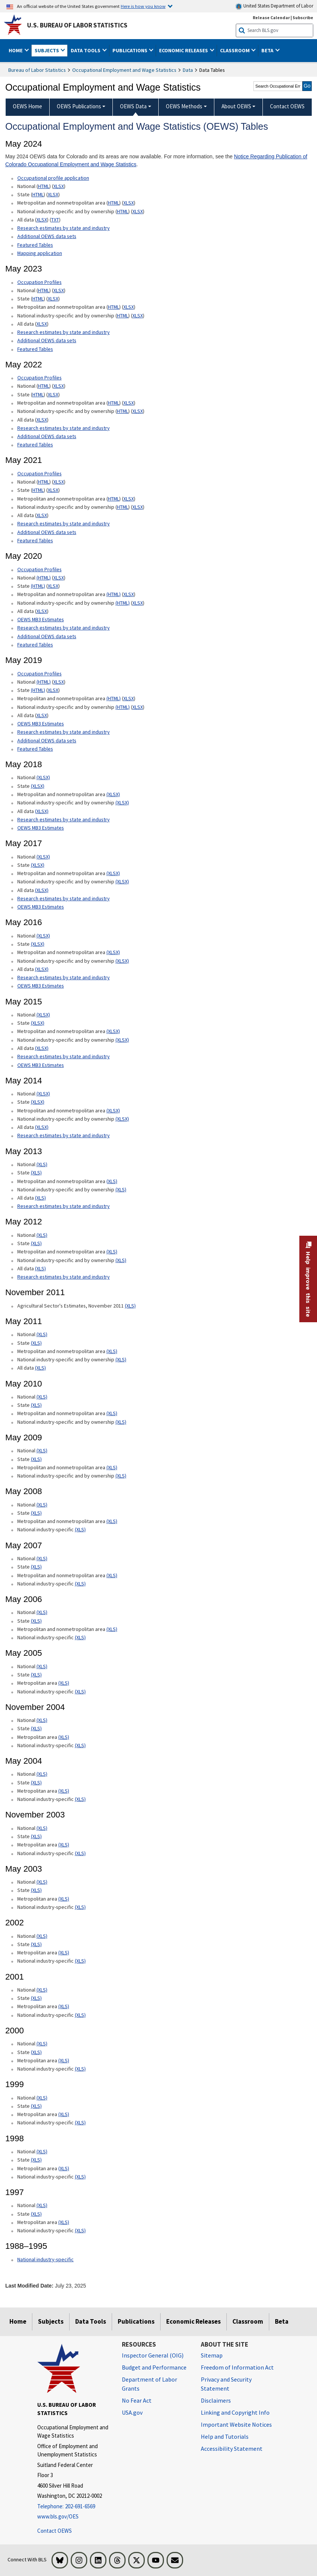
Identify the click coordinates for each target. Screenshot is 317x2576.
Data (188, 70)
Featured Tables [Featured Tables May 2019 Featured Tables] (35, 748)
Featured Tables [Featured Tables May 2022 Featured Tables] (35, 444)
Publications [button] (130, 50)
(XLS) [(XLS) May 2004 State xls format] (36, 1782)
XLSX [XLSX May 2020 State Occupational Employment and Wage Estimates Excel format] (53, 586)
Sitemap (212, 2355)
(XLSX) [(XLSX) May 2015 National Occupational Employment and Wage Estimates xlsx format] (43, 1014)
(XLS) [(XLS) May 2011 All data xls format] (40, 1367)
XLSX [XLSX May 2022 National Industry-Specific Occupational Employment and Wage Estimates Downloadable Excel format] (137, 411)
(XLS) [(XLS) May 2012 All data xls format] (40, 1268)
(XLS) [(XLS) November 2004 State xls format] (36, 1728)
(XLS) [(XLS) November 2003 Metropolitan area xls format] (63, 1844)
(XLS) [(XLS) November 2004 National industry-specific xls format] (80, 1745)
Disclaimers (216, 2400)
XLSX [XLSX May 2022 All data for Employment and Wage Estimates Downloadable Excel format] (41, 419)
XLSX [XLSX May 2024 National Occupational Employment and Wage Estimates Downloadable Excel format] (58, 186)
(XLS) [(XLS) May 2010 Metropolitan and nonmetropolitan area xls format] (111, 1413)
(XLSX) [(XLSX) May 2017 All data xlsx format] (42, 890)
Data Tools (90, 2321)
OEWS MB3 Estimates (40, 619)
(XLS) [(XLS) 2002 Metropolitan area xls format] (63, 1952)
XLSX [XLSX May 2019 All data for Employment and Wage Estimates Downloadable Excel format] (41, 715)
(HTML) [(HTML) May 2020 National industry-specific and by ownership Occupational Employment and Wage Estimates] (122, 602)
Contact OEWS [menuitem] (287, 106)
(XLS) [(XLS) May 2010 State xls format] (36, 1405)
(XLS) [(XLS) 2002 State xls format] (36, 1944)
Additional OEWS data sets (46, 236)
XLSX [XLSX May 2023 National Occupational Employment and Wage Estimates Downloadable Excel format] (58, 290)
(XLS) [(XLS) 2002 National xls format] (41, 1936)
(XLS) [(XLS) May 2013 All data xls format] (40, 1197)
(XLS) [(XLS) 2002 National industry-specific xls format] (80, 1960)
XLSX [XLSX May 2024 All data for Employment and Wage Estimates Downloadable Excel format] (41, 219)
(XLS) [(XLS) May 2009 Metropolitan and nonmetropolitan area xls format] (111, 1467)
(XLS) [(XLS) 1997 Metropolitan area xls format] (63, 2222)
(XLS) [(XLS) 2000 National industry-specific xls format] (80, 2068)
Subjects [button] (47, 50)
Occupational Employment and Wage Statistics (124, 70)
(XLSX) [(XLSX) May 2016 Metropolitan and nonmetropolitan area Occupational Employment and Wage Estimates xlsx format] (113, 952)
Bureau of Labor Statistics (37, 70)
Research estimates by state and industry (63, 228)
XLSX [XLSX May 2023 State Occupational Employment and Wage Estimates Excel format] (53, 298)
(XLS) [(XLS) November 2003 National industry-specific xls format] (80, 1853)
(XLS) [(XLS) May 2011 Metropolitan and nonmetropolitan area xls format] (111, 1351)
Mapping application (39, 253)
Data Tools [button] (86, 50)
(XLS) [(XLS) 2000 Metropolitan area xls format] (63, 2060)
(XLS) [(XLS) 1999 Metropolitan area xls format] (63, 2114)
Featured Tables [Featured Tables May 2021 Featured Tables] (35, 540)
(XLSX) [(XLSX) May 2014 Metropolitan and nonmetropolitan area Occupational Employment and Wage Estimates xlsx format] (113, 1110)
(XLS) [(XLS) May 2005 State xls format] (36, 1674)
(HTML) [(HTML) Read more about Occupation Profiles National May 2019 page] (43, 681)
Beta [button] (268, 50)
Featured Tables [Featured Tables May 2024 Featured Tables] (35, 244)
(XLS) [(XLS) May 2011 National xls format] (41, 1334)
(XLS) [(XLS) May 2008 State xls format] (36, 1512)
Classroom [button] (235, 50)
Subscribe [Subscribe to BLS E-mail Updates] (303, 17)
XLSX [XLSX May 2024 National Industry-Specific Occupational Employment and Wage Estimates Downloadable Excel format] (137, 211)
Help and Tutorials (225, 2436)
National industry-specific (45, 2259)
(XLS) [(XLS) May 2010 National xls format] (41, 1396)
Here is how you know (143, 6)
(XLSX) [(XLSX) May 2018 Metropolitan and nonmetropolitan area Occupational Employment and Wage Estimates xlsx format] (113, 794)
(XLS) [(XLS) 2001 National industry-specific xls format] (80, 2015)
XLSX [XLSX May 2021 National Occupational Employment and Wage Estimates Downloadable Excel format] (58, 481)
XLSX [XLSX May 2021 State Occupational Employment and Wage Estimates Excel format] (53, 490)
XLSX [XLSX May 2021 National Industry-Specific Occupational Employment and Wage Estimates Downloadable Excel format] (137, 507)
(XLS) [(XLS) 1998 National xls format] (41, 2151)
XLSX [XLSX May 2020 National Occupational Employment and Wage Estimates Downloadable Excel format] (58, 577)
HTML (43, 186)
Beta (281, 2321)
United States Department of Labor (274, 6)
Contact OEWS (54, 2530)
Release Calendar (271, 17)
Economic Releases (193, 2321)
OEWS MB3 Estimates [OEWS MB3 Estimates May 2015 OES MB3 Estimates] (40, 1065)
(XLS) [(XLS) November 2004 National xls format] (41, 1720)
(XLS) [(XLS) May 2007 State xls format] (36, 1566)
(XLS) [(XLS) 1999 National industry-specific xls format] (80, 2122)
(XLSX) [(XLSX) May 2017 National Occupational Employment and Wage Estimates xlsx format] (43, 856)
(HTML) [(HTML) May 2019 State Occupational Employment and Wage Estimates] (38, 690)
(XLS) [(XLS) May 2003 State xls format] (36, 1890)
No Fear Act (137, 2400)
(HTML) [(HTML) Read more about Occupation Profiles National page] (43, 577)
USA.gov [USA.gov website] (132, 2412)
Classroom (247, 2321)
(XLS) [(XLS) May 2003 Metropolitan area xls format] (63, 1898)
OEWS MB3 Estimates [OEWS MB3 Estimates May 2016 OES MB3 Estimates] (40, 985)
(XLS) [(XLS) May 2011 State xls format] (36, 1343)
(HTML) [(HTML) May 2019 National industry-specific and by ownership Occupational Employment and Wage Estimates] (122, 707)
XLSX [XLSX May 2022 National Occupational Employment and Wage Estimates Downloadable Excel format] (58, 385)
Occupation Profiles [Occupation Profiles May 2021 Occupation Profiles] (39, 377)
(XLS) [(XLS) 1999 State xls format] (36, 2106)
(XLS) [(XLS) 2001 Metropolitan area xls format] (63, 2006)
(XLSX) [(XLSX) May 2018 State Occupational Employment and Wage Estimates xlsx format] (37, 786)
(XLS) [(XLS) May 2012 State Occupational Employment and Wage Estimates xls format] (36, 1243)
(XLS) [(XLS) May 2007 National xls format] (41, 1558)
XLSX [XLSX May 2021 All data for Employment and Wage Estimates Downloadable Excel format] (41, 515)
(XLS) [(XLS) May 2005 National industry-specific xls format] (80, 1691)
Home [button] (16, 50)
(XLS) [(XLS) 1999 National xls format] (41, 2097)
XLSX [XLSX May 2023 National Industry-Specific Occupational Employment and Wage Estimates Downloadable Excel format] (137, 315)
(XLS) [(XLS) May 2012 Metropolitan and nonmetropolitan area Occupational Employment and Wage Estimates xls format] (111, 1251)
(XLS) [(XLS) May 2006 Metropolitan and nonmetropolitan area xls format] (111, 1629)
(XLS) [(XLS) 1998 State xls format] (36, 2159)
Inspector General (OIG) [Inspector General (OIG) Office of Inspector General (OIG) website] (153, 2355)
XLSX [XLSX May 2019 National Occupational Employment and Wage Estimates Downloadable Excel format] (58, 681)
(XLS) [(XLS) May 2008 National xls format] (41, 1504)
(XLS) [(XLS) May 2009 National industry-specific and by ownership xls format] (120, 1475)
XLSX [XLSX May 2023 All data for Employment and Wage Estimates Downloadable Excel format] (41, 323)
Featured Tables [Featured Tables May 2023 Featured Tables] (35, 349)
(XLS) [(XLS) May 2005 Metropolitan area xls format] (63, 1682)
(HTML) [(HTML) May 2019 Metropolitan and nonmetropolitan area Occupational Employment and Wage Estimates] (113, 698)
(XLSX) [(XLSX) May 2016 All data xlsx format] (42, 969)
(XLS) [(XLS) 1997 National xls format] (41, 2205)
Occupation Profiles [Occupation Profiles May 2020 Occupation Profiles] (39, 569)
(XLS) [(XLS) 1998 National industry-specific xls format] (80, 2176)
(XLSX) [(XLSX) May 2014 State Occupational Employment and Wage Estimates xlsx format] (37, 1101)
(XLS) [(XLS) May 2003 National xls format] (41, 1881)
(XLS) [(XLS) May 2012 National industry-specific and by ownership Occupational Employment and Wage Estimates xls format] (120, 1260)
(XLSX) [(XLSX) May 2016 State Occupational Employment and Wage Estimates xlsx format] (37, 944)
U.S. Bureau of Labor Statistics (77, 25)
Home (17, 2321)
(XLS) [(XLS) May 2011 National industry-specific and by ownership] (120, 1359)
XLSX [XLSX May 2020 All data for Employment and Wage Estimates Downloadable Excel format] (41, 611)
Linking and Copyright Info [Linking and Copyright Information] (235, 2412)
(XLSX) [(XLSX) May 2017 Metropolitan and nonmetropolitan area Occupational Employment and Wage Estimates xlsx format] (113, 873)
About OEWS (236, 106)
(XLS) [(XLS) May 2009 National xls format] (41, 1450)
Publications (136, 2321)
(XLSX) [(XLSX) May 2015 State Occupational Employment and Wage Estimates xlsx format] (37, 1022)
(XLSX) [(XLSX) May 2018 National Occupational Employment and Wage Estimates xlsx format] (43, 777)
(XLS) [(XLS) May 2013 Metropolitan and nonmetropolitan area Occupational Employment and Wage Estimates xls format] (111, 1181)
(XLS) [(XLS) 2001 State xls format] (36, 1998)
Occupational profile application (53, 177)
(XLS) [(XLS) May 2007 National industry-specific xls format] (80, 1583)
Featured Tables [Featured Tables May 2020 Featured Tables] (35, 644)
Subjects (51, 2321)
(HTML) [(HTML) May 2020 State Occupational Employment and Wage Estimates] (38, 586)
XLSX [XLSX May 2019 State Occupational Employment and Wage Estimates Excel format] (53, 690)
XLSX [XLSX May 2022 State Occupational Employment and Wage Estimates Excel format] (53, 394)
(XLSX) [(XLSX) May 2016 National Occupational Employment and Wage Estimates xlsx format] (43, 935)
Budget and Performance (154, 2367)
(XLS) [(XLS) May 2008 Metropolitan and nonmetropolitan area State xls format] (111, 1521)
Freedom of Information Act (237, 2367)
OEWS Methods (184, 106)
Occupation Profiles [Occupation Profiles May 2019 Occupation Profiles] (39, 673)
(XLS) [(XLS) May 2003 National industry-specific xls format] (80, 1907)
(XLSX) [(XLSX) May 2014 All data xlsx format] (42, 1127)
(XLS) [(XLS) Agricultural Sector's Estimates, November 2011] (130, 1305)
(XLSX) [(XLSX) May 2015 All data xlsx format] (42, 1048)
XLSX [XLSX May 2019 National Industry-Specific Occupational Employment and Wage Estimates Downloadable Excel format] (137, 707)
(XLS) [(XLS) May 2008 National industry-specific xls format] (80, 1529)
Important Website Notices (236, 2424)
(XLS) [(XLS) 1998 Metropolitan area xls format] (63, 2168)
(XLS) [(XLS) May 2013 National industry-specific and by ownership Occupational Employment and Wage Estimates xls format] (120, 1189)
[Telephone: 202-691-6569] (74, 2506)
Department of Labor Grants (149, 2384)
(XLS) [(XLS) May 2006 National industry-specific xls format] (80, 1637)
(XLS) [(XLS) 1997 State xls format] (36, 2213)
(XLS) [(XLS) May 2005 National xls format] (41, 1666)
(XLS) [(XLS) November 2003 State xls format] (36, 1836)
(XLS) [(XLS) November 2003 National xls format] (41, 1828)
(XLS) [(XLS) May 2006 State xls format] (36, 1620)
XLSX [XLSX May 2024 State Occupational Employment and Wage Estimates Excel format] (53, 194)
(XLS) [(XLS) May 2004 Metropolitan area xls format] (63, 1790)
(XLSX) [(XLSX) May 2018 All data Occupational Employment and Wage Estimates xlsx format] (42, 811)
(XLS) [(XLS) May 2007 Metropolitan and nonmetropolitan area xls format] (111, 1575)
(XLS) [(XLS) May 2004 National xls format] (41, 1773)
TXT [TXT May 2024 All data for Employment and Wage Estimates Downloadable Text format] (55, 219)
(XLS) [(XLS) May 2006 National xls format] (41, 1612)
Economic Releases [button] (184, 50)
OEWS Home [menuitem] (27, 106)
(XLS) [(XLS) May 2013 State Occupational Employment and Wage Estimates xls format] (36, 1172)
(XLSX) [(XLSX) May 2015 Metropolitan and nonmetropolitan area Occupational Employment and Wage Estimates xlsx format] (113, 1031)
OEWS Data (133, 106)
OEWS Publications (79, 106)
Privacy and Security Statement (226, 2384)
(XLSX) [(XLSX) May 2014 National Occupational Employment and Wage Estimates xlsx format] (43, 1093)
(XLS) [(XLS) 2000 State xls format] (36, 2052)
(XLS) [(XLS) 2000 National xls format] (41, 2043)
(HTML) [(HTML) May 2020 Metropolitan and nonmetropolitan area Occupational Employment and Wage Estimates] (113, 594)
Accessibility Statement (231, 2448)
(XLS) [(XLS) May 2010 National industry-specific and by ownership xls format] (120, 1421)
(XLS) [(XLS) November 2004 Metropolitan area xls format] (63, 1737)
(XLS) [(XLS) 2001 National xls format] (41, 1989)
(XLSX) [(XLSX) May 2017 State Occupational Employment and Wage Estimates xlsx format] (37, 865)
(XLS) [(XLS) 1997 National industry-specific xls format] (80, 2230)
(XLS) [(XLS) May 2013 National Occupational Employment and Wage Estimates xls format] (41, 1164)
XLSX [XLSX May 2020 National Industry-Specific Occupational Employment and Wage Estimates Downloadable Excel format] (137, 602)
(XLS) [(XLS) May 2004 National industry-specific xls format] (80, 1799)
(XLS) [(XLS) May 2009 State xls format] (36, 1459)
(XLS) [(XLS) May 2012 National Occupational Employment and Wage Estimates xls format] (41, 1235)
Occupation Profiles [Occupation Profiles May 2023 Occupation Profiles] (39, 282)
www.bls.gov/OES (58, 2516)
